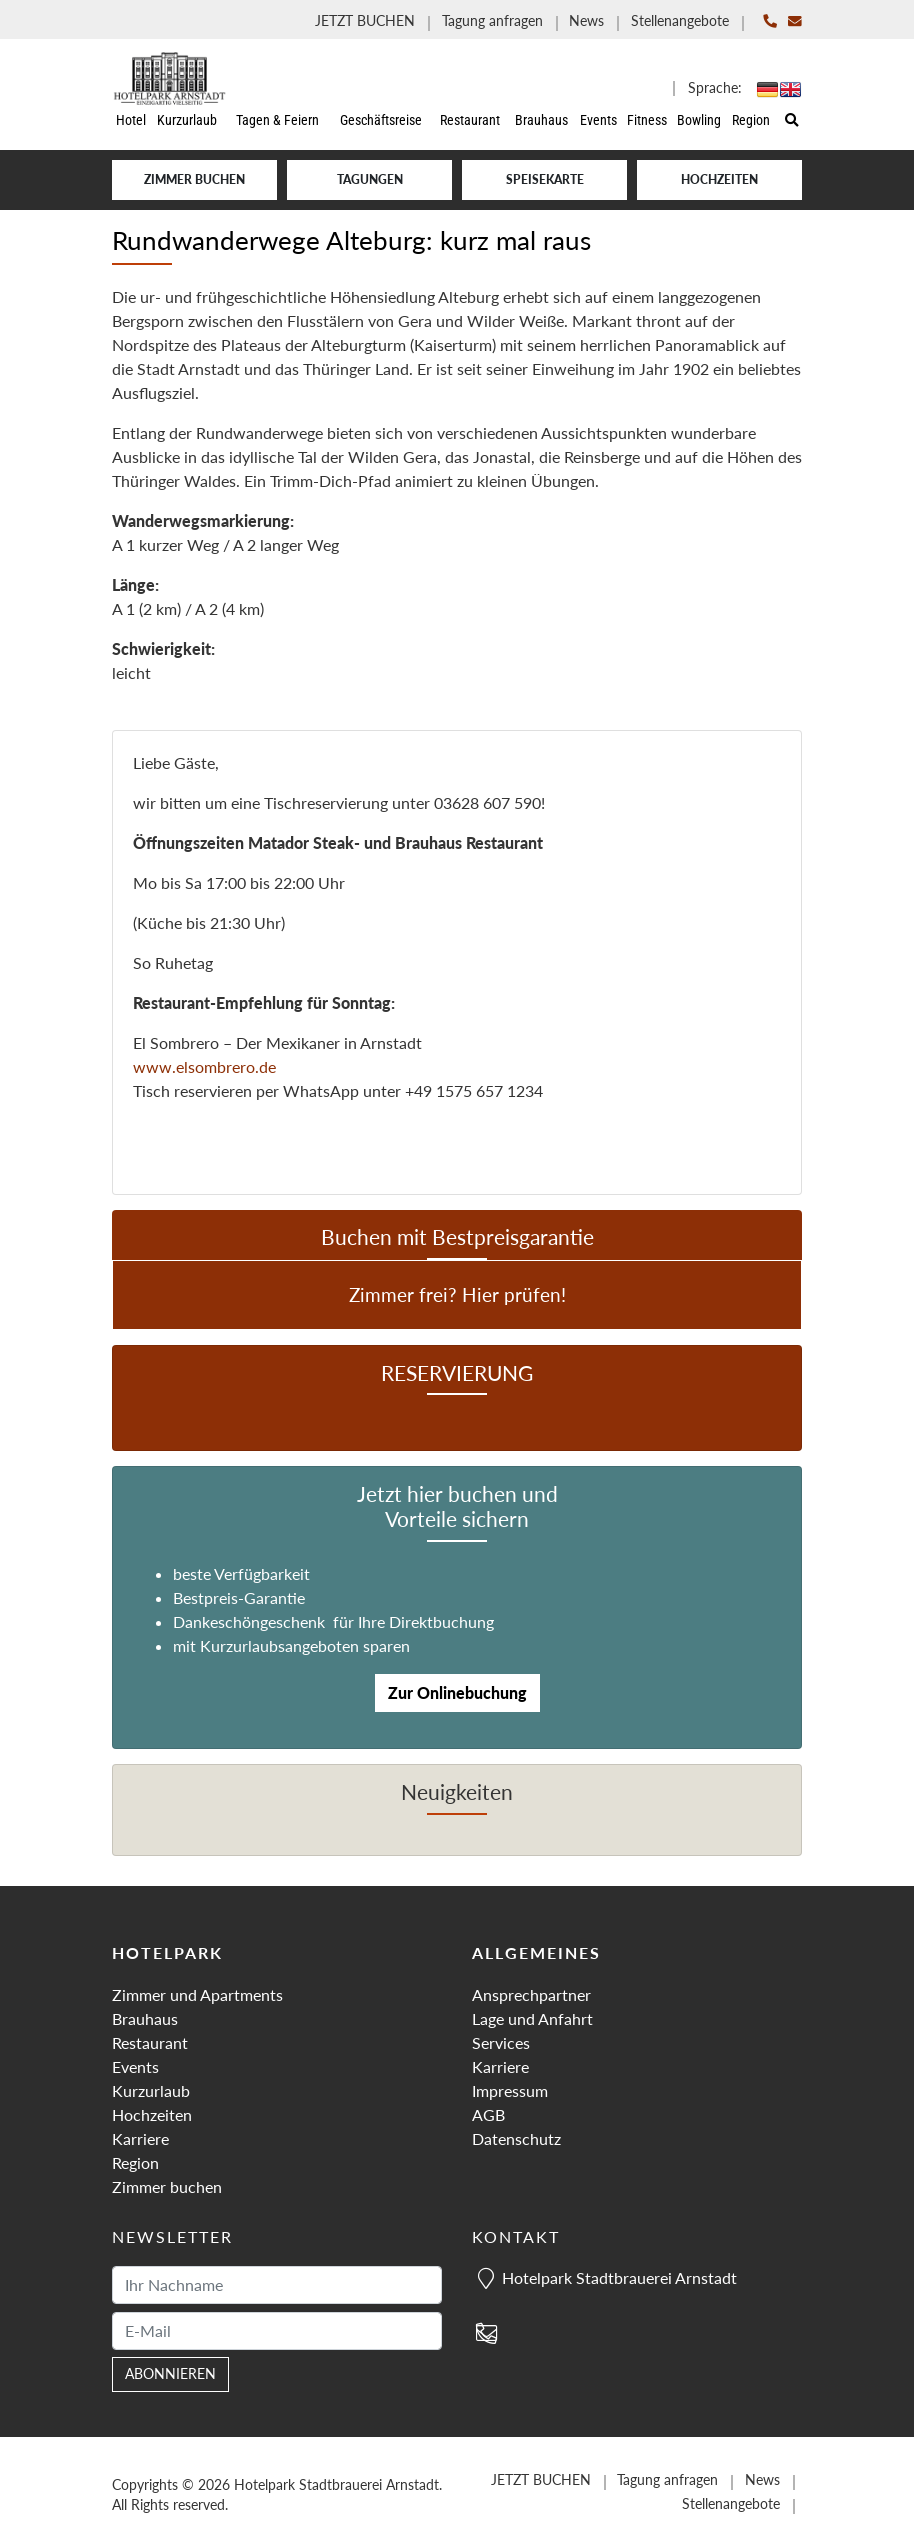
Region (135, 2162)
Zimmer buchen (194, 179)
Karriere (140, 2138)
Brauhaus (145, 2018)
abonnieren (170, 2374)
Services (501, 2042)
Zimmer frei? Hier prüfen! (457, 1294)
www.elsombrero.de (204, 1066)
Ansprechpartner (531, 1994)
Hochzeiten (719, 179)
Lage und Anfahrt (532, 2018)
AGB (488, 2114)
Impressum (510, 2090)
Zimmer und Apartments (197, 1994)
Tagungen (370, 179)
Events (135, 2066)
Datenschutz (516, 2138)
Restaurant (150, 2042)
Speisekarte (545, 179)
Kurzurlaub (151, 2090)
